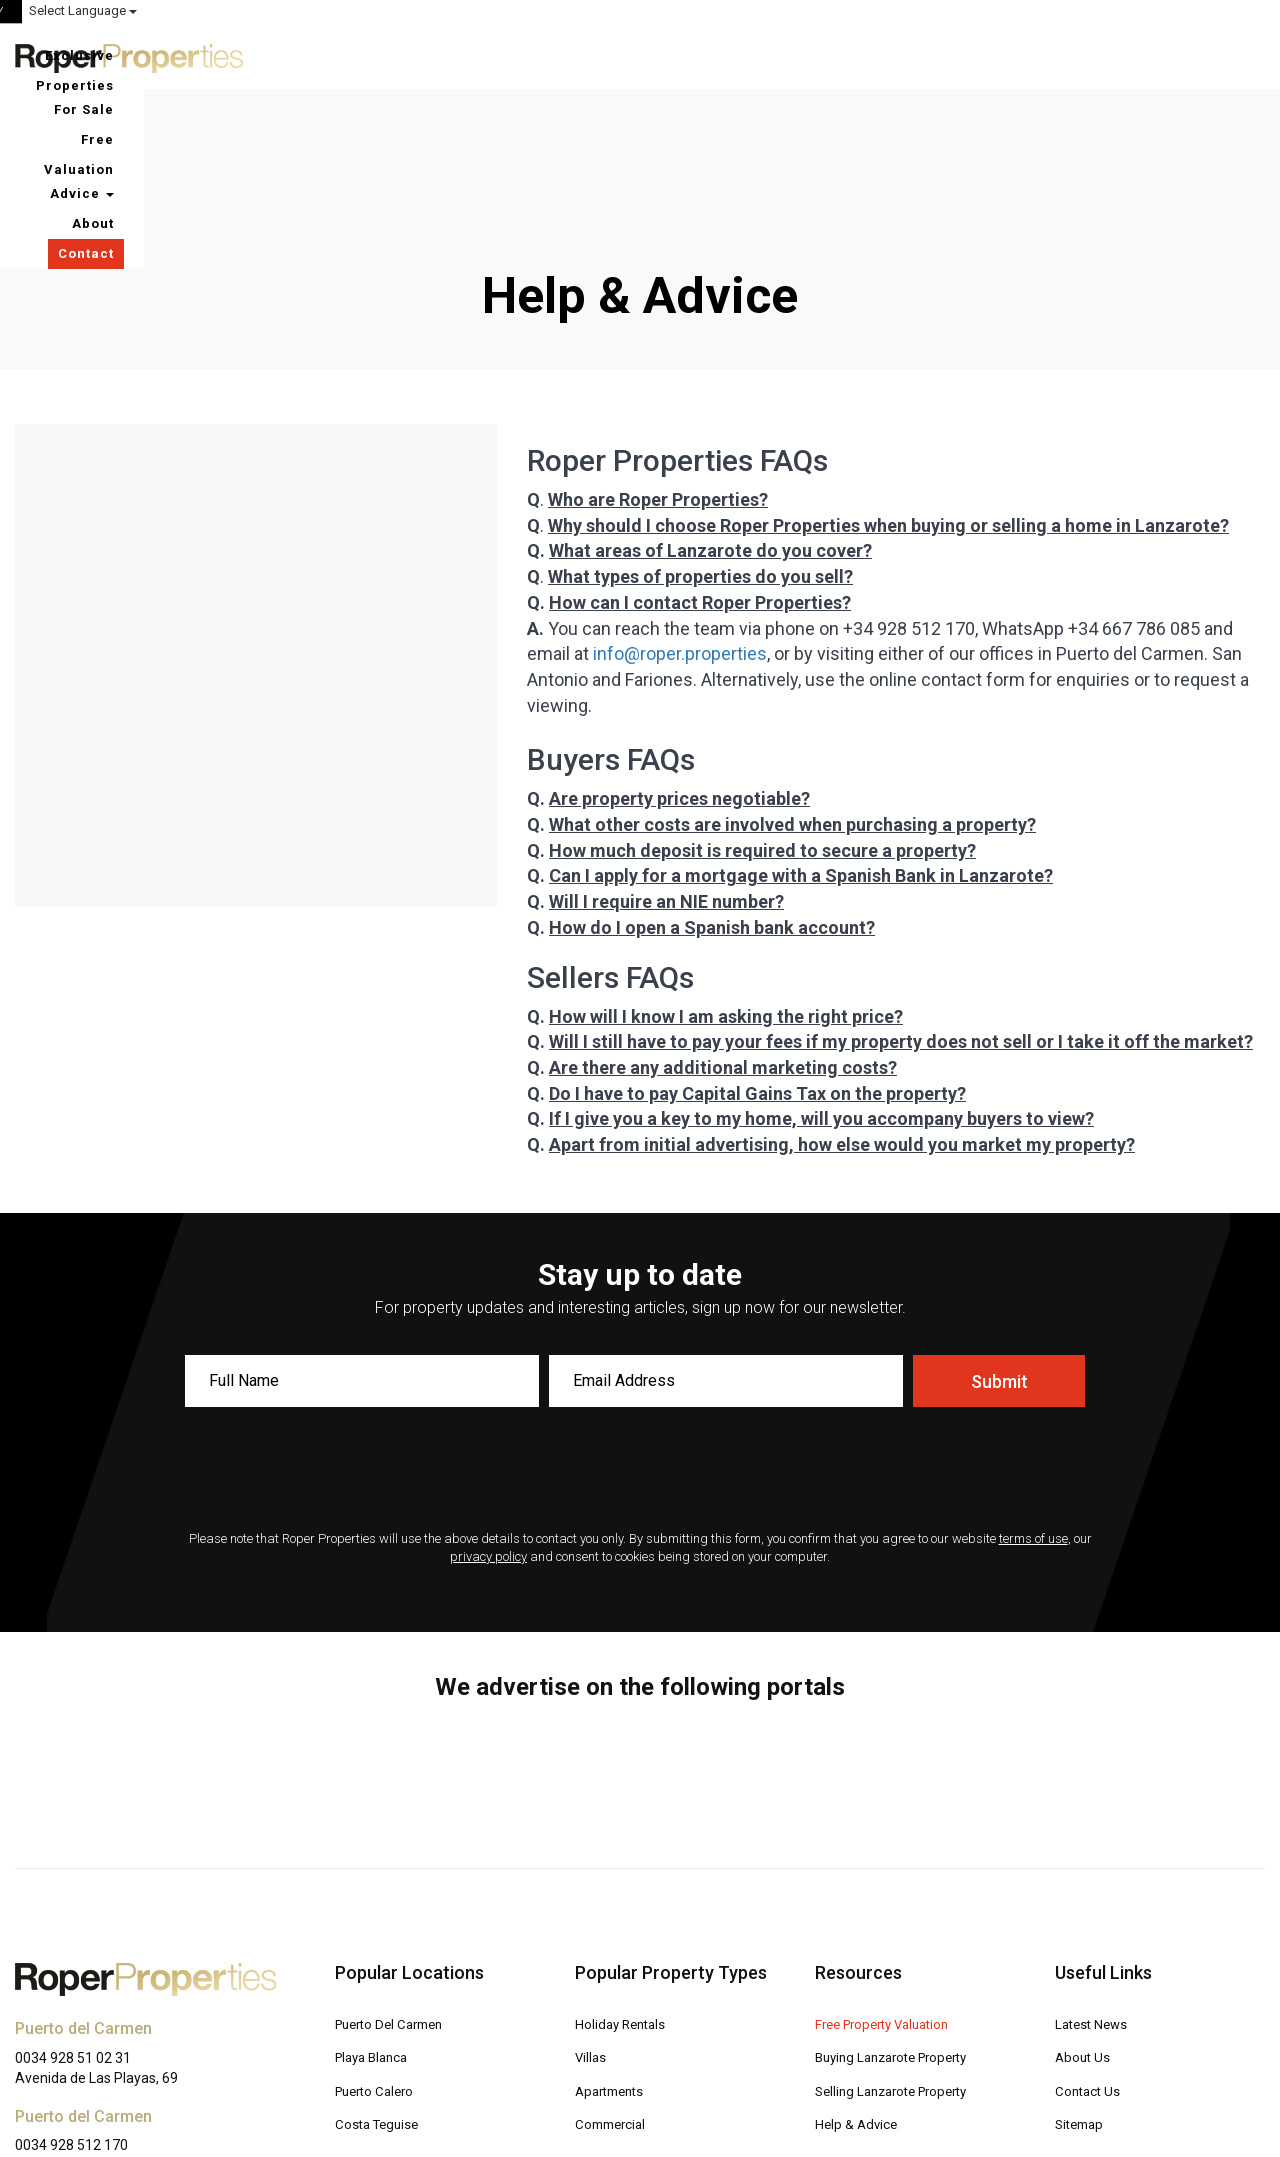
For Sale (819, 54)
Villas (591, 1921)
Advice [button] (1054, 54)
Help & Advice (858, 1986)
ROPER (901, 11)
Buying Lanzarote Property (899, 1921)
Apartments (613, 1954)
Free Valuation (935, 54)
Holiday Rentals (623, 1889)
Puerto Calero (378, 1954)
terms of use (1033, 1403)
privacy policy (488, 1421)
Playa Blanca (375, 1921)
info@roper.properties (680, 518)
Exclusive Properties (680, 54)
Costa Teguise (380, 1986)
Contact (1222, 54)
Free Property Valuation (889, 1889)
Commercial (613, 1986)
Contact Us (1089, 1954)
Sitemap (1082, 1986)
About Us (1084, 1921)
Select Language (1211, 10)
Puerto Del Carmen (395, 1889)
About (1140, 54)
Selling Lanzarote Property (899, 1954)
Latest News (1094, 1889)
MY (1072, 11)
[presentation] (640, 1336)
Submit (999, 1246)
